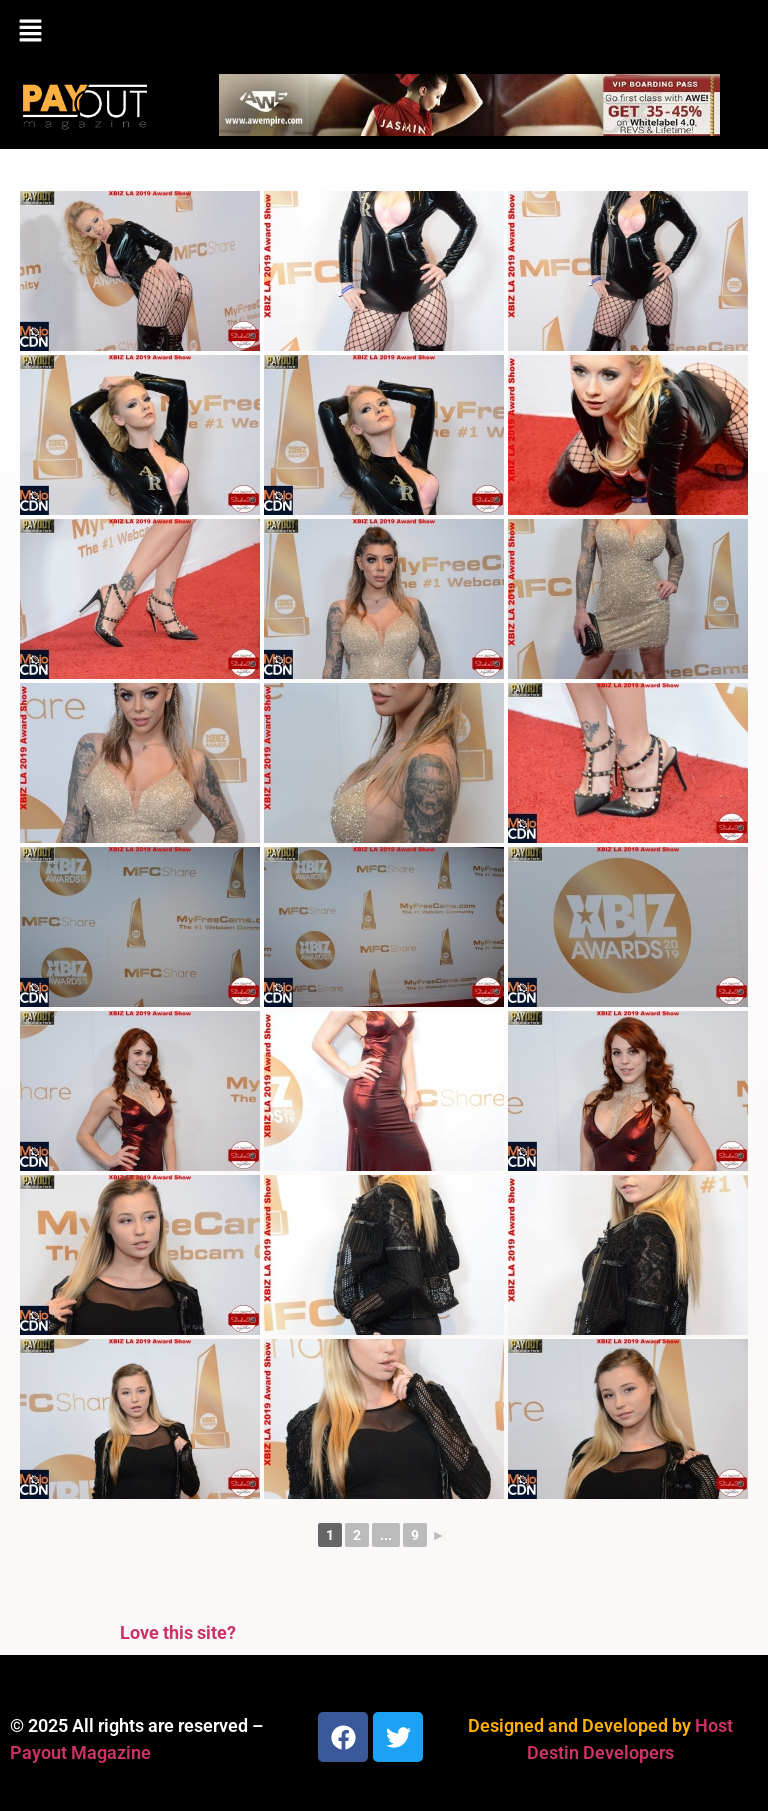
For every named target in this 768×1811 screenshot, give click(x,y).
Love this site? (178, 1632)
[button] (384, 32)
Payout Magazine (80, 1752)
